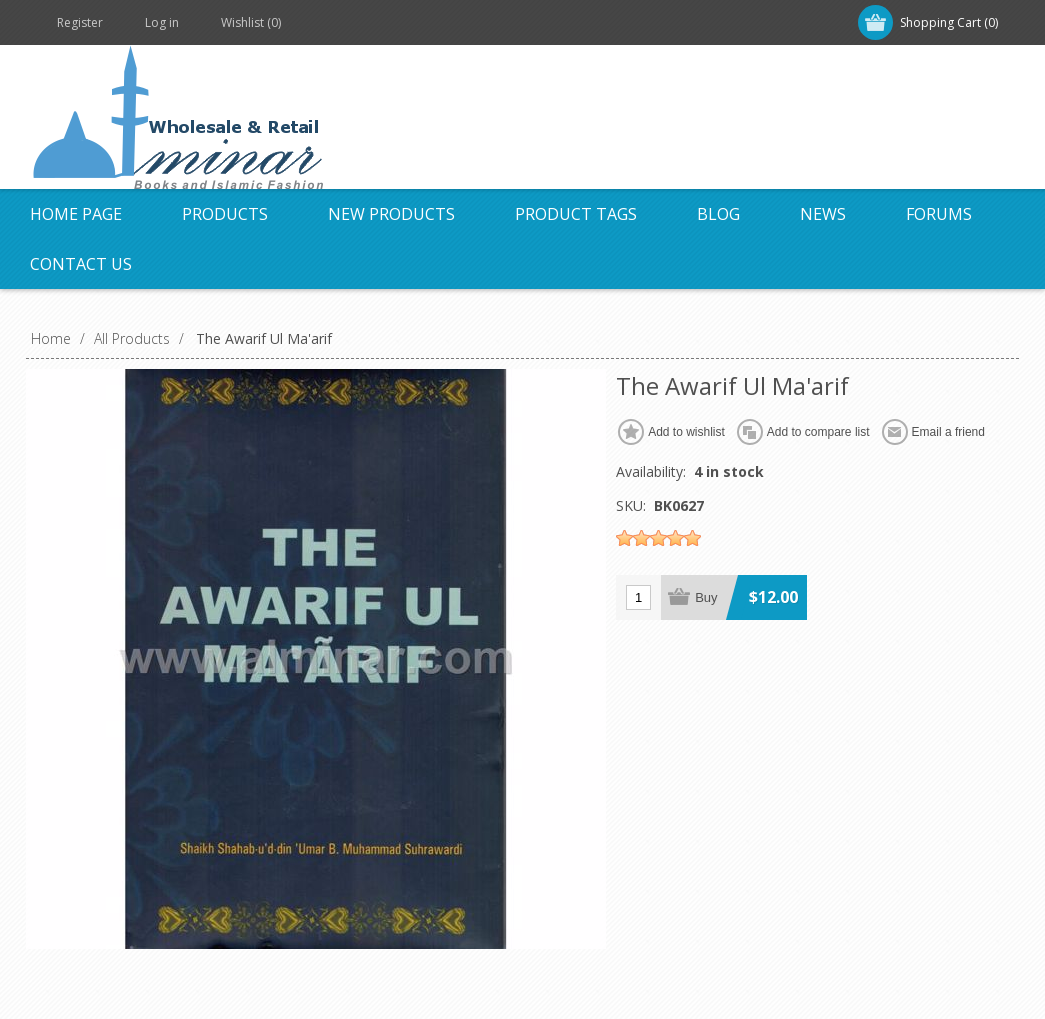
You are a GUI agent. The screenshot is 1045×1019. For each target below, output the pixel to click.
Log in (162, 22)
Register (80, 22)
